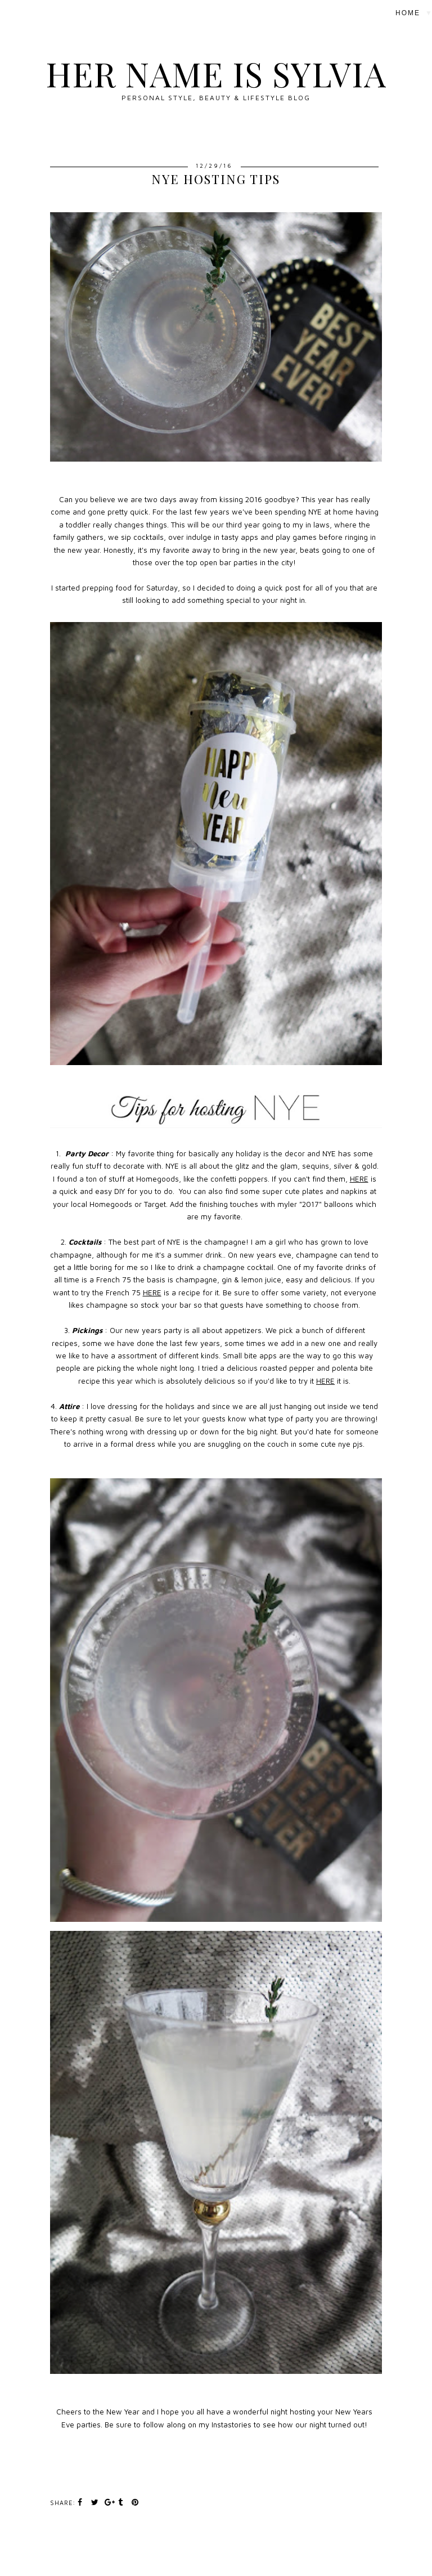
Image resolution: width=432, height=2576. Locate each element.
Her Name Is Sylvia (216, 73)
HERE (359, 1178)
